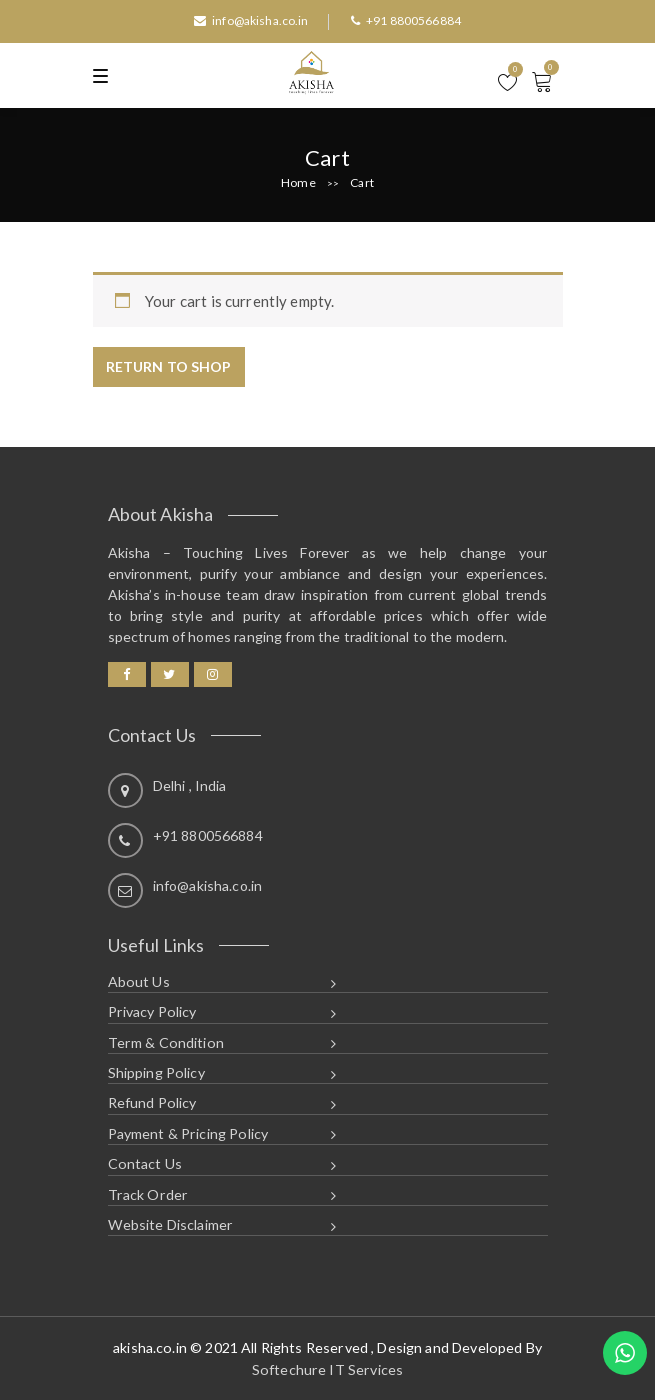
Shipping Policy (156, 1072)
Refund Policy (152, 1102)
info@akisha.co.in (251, 20)
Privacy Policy (152, 1011)
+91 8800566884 (406, 20)
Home (298, 182)
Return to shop (169, 366)
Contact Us (145, 1163)
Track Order (148, 1194)
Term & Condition (166, 1042)
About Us (139, 981)
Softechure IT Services (327, 1369)
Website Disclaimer (171, 1224)
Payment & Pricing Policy (188, 1133)
